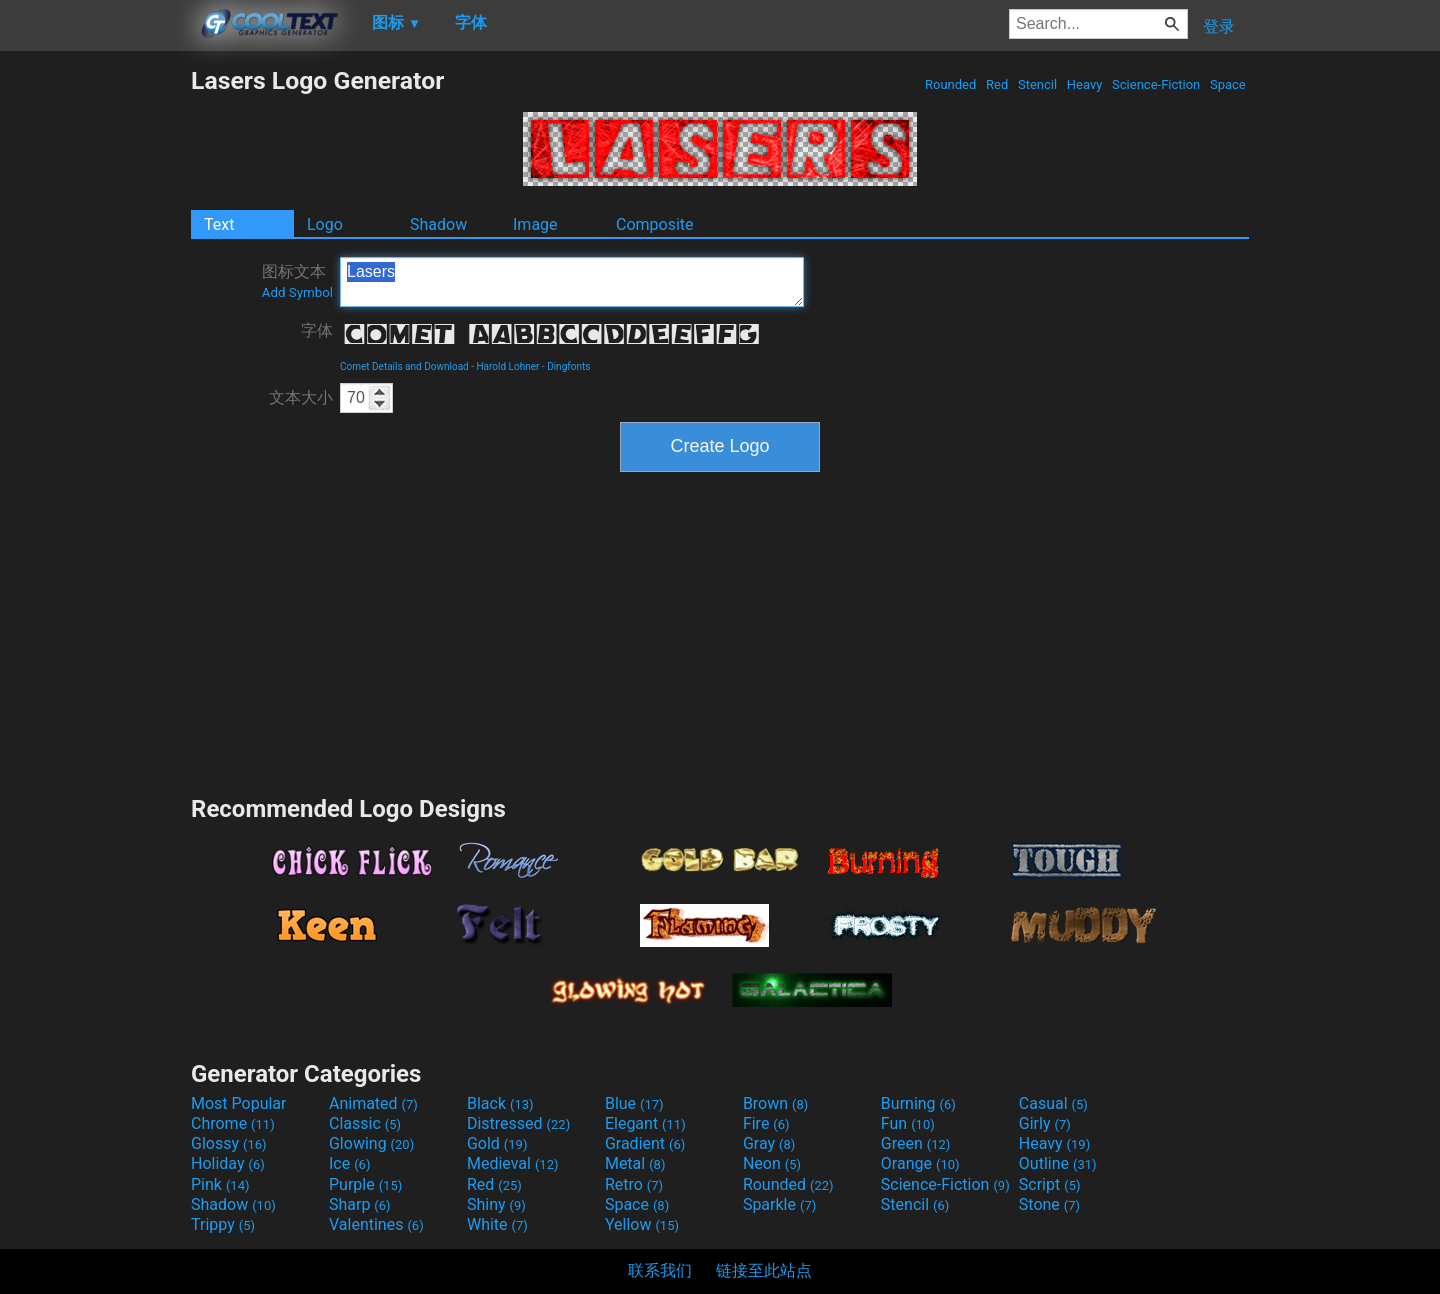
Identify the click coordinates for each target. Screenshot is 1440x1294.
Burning (918, 1103)
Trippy (223, 1224)
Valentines (376, 1224)
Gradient (645, 1143)
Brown (775, 1103)
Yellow (642, 1224)
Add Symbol (297, 292)
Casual (1053, 1103)
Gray (769, 1143)
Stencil (1038, 84)
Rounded (951, 84)
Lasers (572, 282)
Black (500, 1103)
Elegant (645, 1123)
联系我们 (660, 1270)
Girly (1045, 1123)
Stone (1049, 1204)
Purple (365, 1184)
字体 (317, 330)
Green (916, 1143)
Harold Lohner (507, 366)
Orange (920, 1163)
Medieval (513, 1163)
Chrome (233, 1123)
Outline (1058, 1163)
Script (1050, 1184)
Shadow (438, 224)
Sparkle (779, 1204)
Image (535, 224)
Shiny (496, 1204)
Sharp (360, 1204)
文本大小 (301, 397)
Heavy (1085, 84)
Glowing (371, 1143)
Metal (635, 1163)
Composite (655, 224)
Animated (373, 1103)
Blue (634, 1103)
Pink (220, 1184)
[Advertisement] (95, 366)
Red (997, 84)
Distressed (518, 1123)
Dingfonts (568, 366)
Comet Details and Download (404, 366)
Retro (634, 1184)
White (497, 1224)
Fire (766, 1123)
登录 (1219, 26)
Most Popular (239, 1103)
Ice (349, 1163)
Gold (497, 1143)
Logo (325, 224)
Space (1228, 84)
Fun (908, 1123)
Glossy (229, 1143)
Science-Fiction (1156, 84)
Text (219, 224)
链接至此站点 (764, 1270)
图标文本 (297, 281)
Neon (772, 1163)
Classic (365, 1123)
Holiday (228, 1163)
